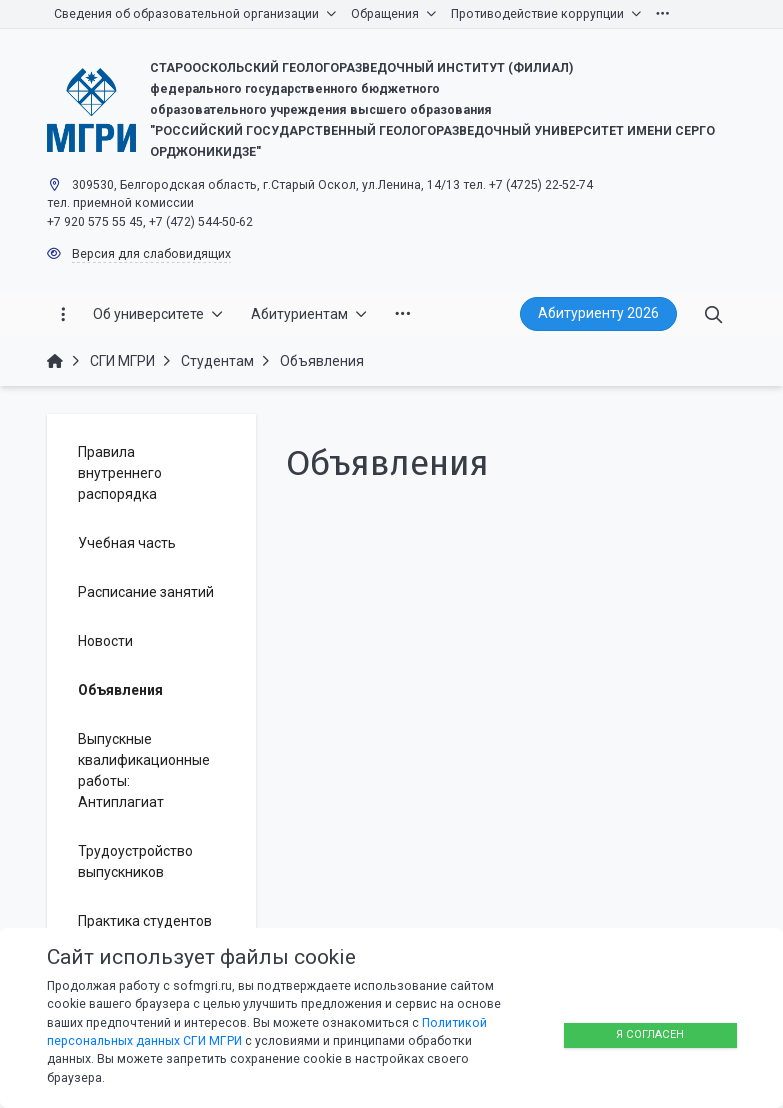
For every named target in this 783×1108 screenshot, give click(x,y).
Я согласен (650, 1034)
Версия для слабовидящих (151, 254)
